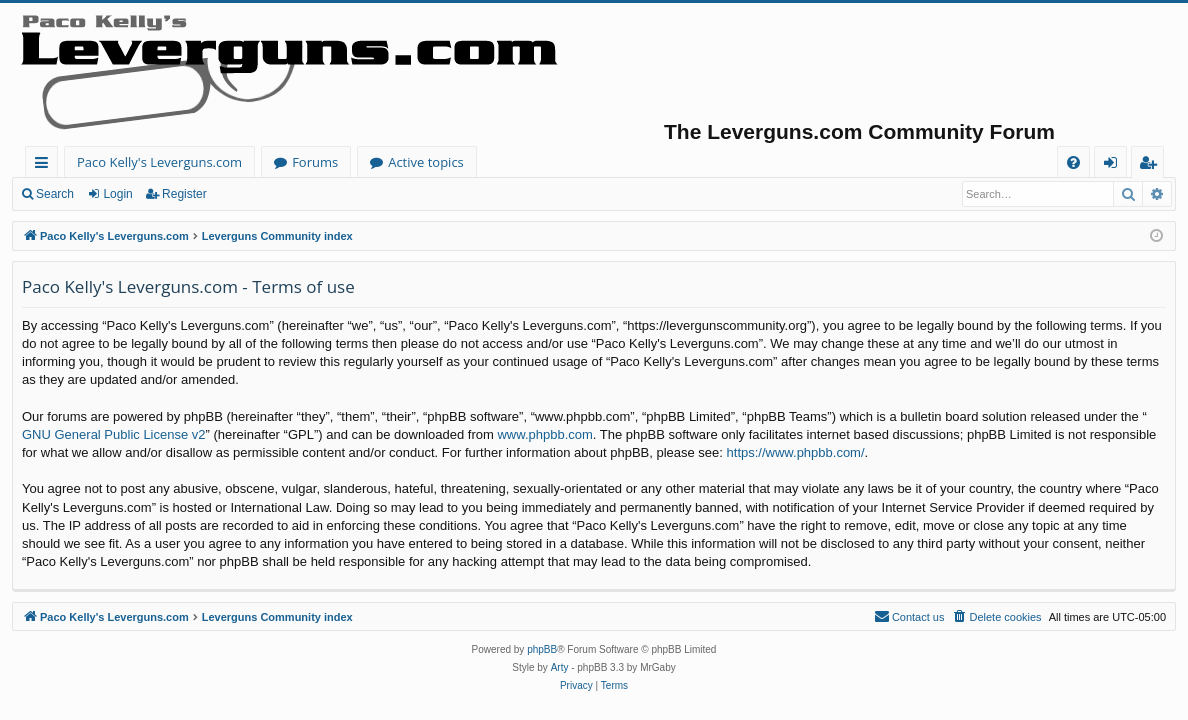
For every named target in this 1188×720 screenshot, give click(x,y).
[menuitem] (1073, 162)
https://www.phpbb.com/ (796, 452)
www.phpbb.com (544, 434)
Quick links (45, 165)
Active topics (426, 162)
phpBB (542, 649)
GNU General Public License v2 (114, 434)
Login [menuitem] (1114, 165)
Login (117, 194)
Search (55, 194)
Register (184, 194)
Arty (560, 667)
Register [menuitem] (1152, 165)
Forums (315, 162)
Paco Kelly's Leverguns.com (159, 162)
